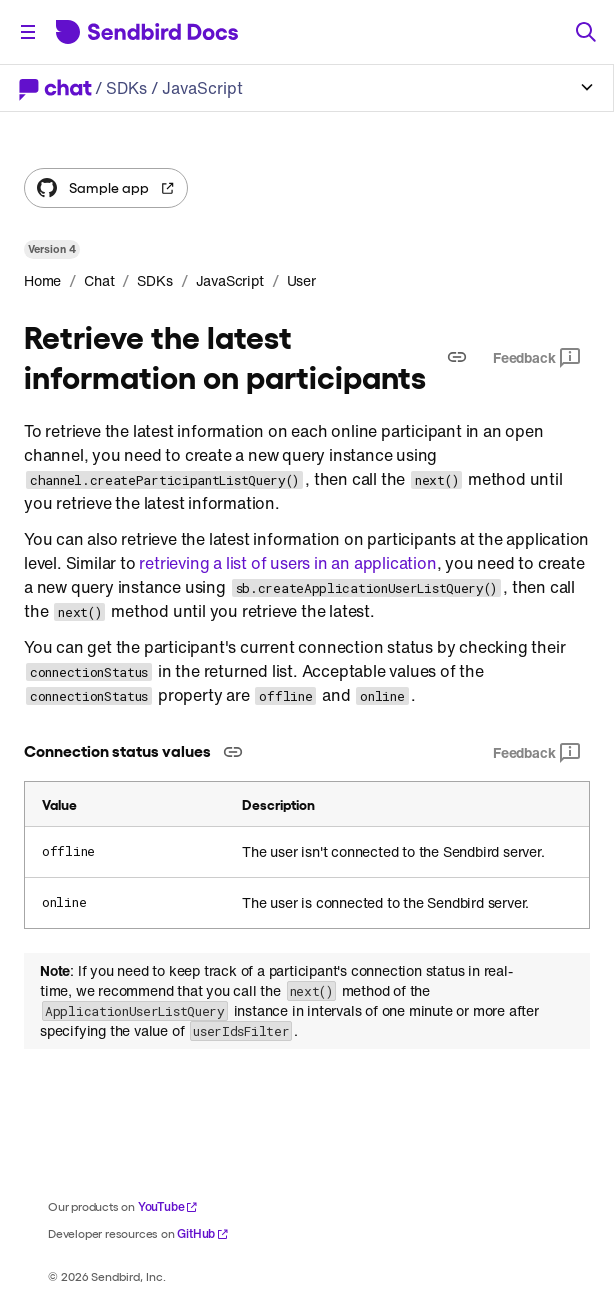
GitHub (203, 1233)
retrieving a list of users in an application (287, 563)
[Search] (586, 32)
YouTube (168, 1206)
